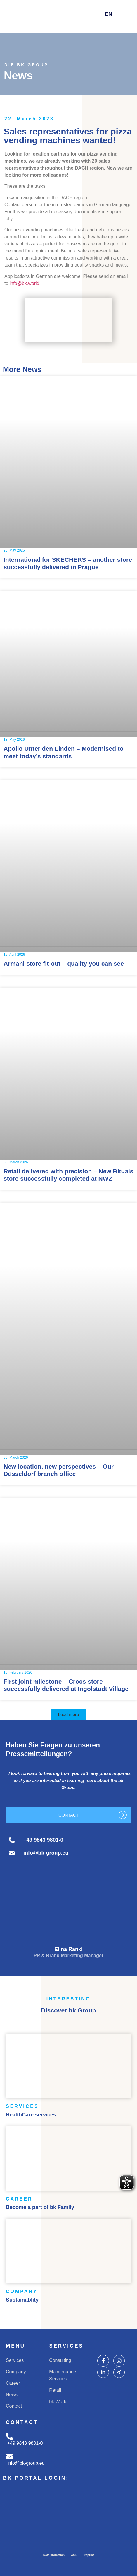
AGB (74, 2555)
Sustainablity (22, 2300)
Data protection (54, 2555)
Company (16, 2371)
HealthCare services (31, 2115)
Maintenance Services (62, 2375)
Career (13, 2383)
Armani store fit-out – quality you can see (64, 963)
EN (112, 14)
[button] (68, 1714)
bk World (58, 2401)
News (12, 2394)
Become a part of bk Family (40, 2207)
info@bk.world (24, 283)
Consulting (60, 2360)
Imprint (89, 2555)
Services (15, 2360)
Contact (14, 2405)
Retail (55, 2390)
